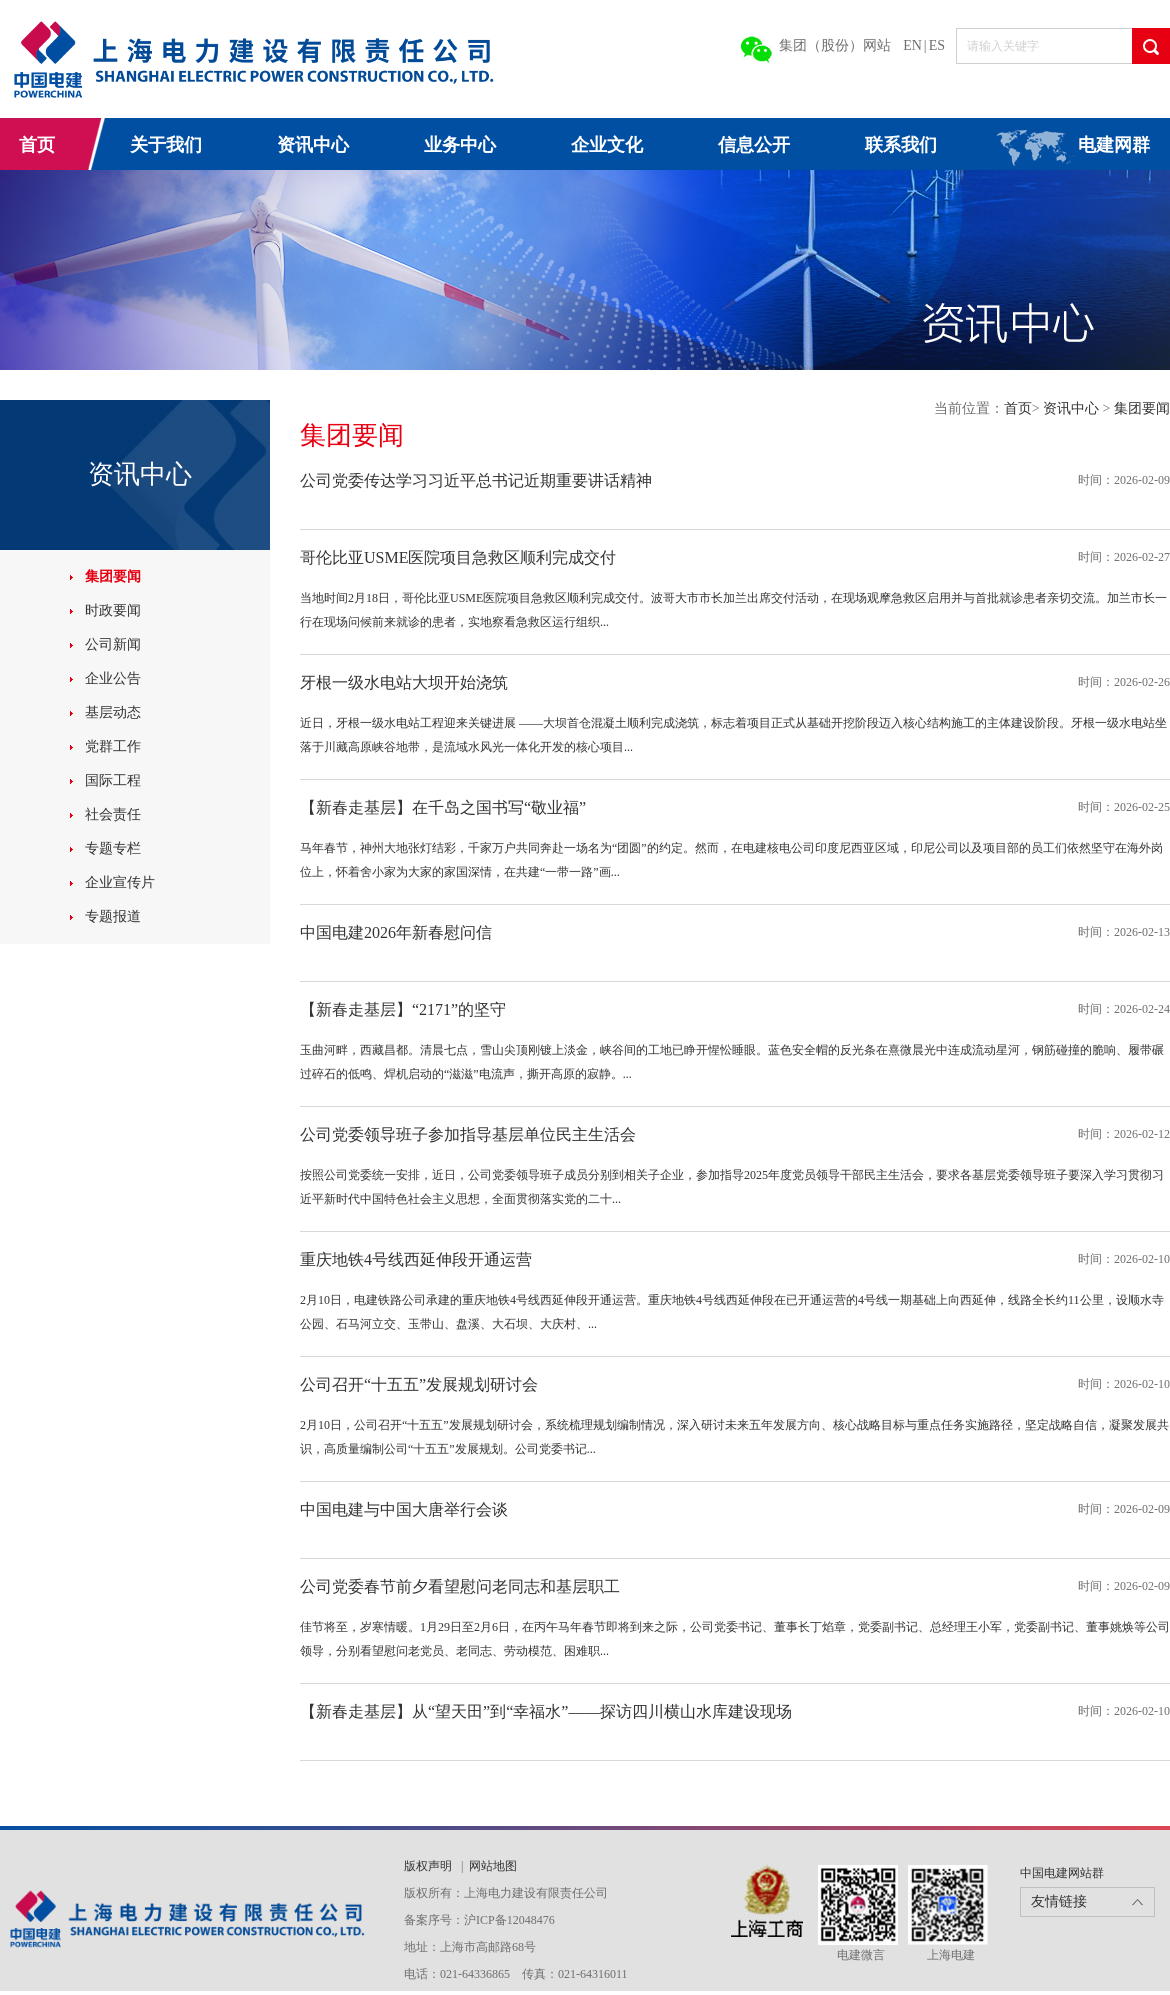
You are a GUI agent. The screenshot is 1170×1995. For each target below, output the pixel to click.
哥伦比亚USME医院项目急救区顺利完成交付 (458, 557)
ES (937, 45)
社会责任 (113, 814)
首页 (37, 145)
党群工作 (113, 746)
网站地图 (493, 1866)
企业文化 (607, 145)
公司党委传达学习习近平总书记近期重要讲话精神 (476, 480)
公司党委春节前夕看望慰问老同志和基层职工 (460, 1586)
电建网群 (1114, 145)
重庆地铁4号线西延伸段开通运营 (416, 1259)
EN (912, 45)
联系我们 (901, 145)
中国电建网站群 (1062, 1873)
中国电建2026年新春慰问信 (396, 932)
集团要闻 (113, 576)
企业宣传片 (120, 882)
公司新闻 (113, 644)
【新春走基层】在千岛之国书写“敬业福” (443, 807)
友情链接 (1059, 1901)
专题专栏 (113, 848)
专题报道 (113, 916)
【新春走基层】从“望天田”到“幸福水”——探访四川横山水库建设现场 (546, 1711)
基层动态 (113, 712)
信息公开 (754, 145)
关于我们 (166, 145)
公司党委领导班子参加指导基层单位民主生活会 (468, 1134)
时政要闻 (113, 610)
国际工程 (113, 780)
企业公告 (113, 678)
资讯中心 (313, 145)
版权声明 (429, 1866)
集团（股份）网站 (835, 45)
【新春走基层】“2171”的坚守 (403, 1009)
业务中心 (460, 145)
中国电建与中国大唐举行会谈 (404, 1509)
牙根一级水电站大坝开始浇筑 (404, 682)
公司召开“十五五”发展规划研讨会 (419, 1384)
